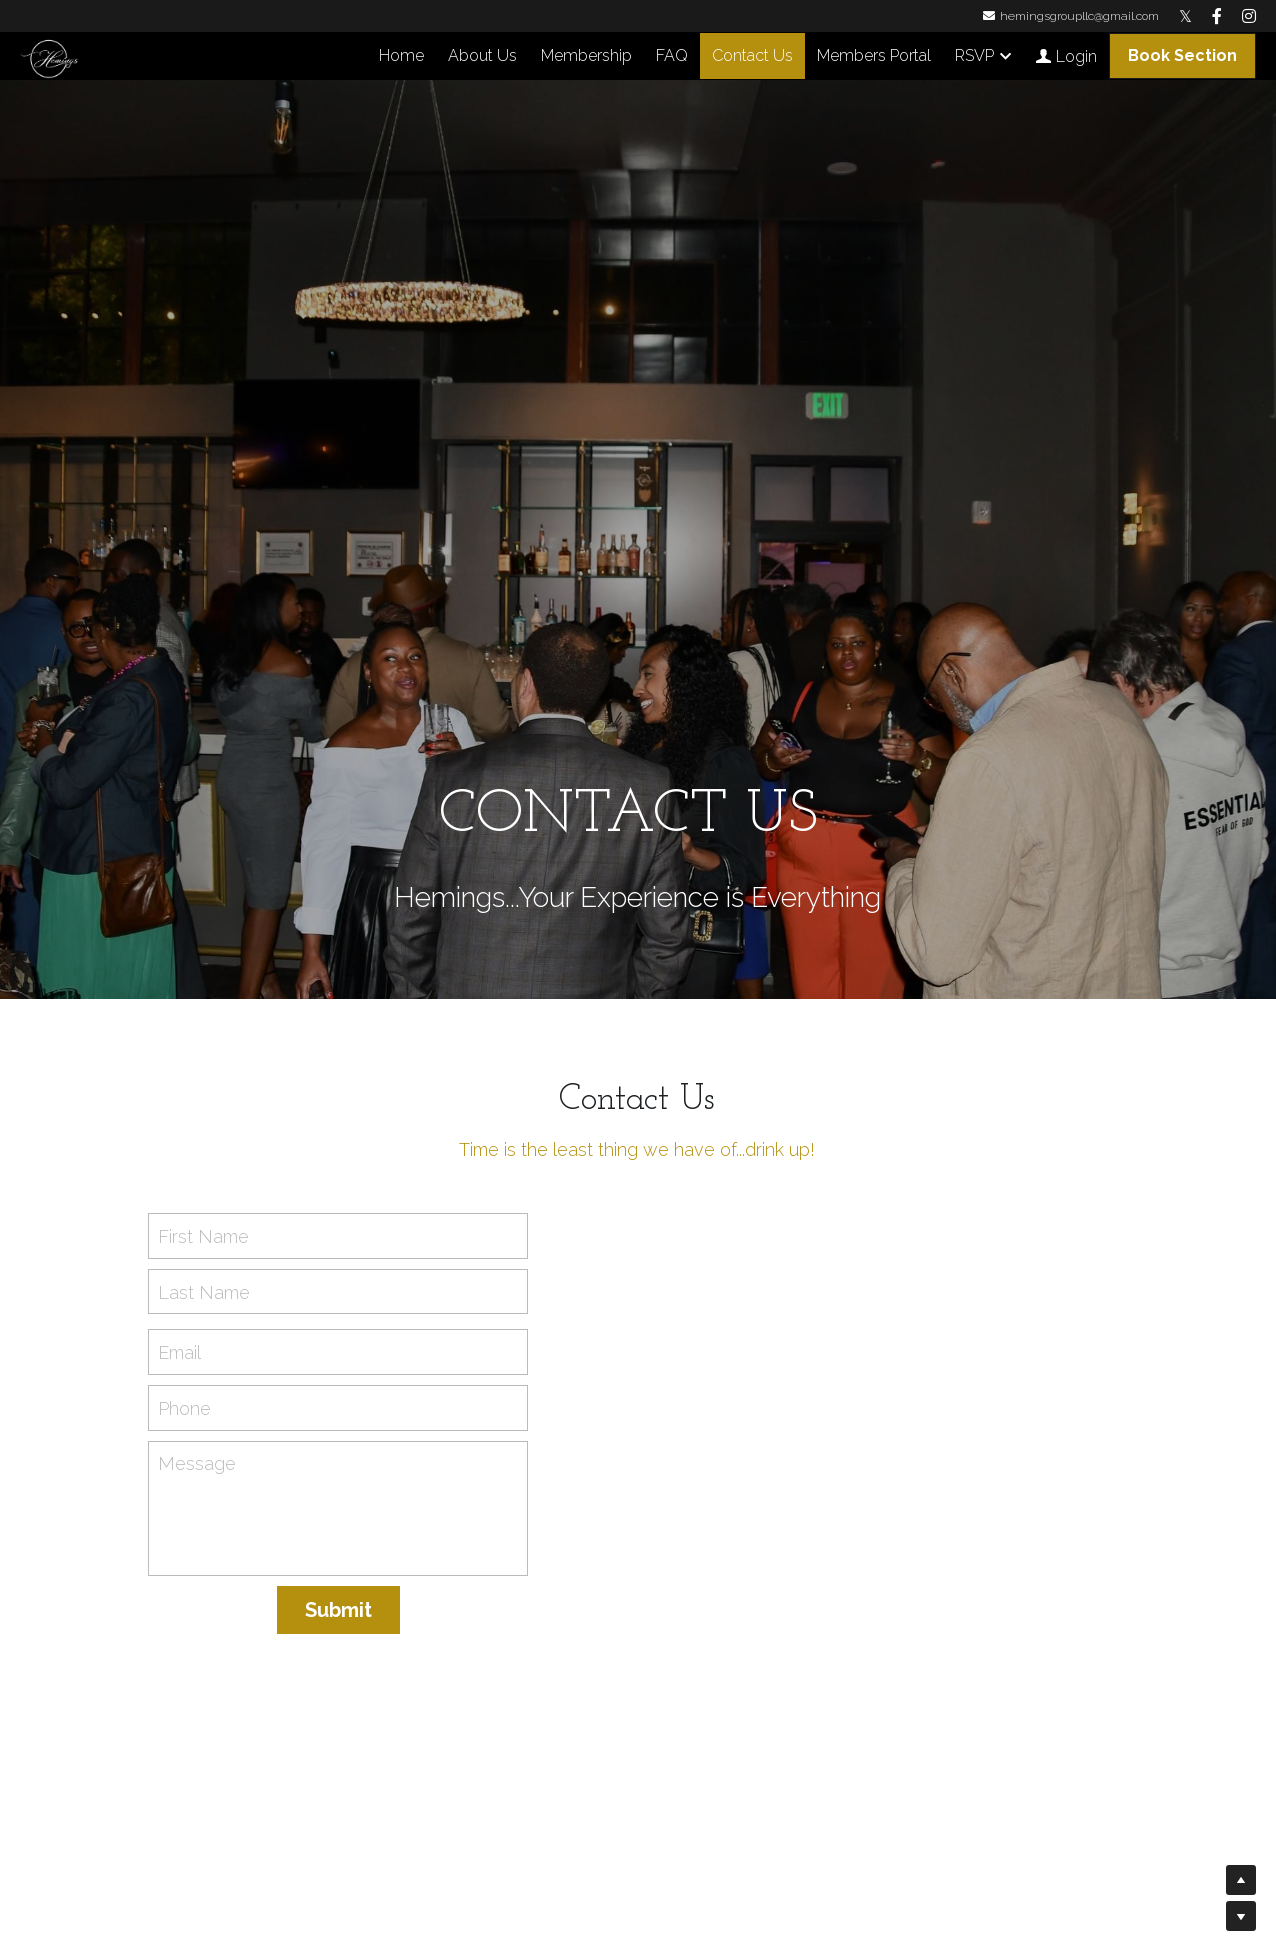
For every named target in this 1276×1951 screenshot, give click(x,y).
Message (197, 1463)
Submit (338, 1610)
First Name (203, 1236)
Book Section (1182, 55)
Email (179, 1352)
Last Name (204, 1291)
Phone (184, 1407)
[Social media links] (1185, 16)
